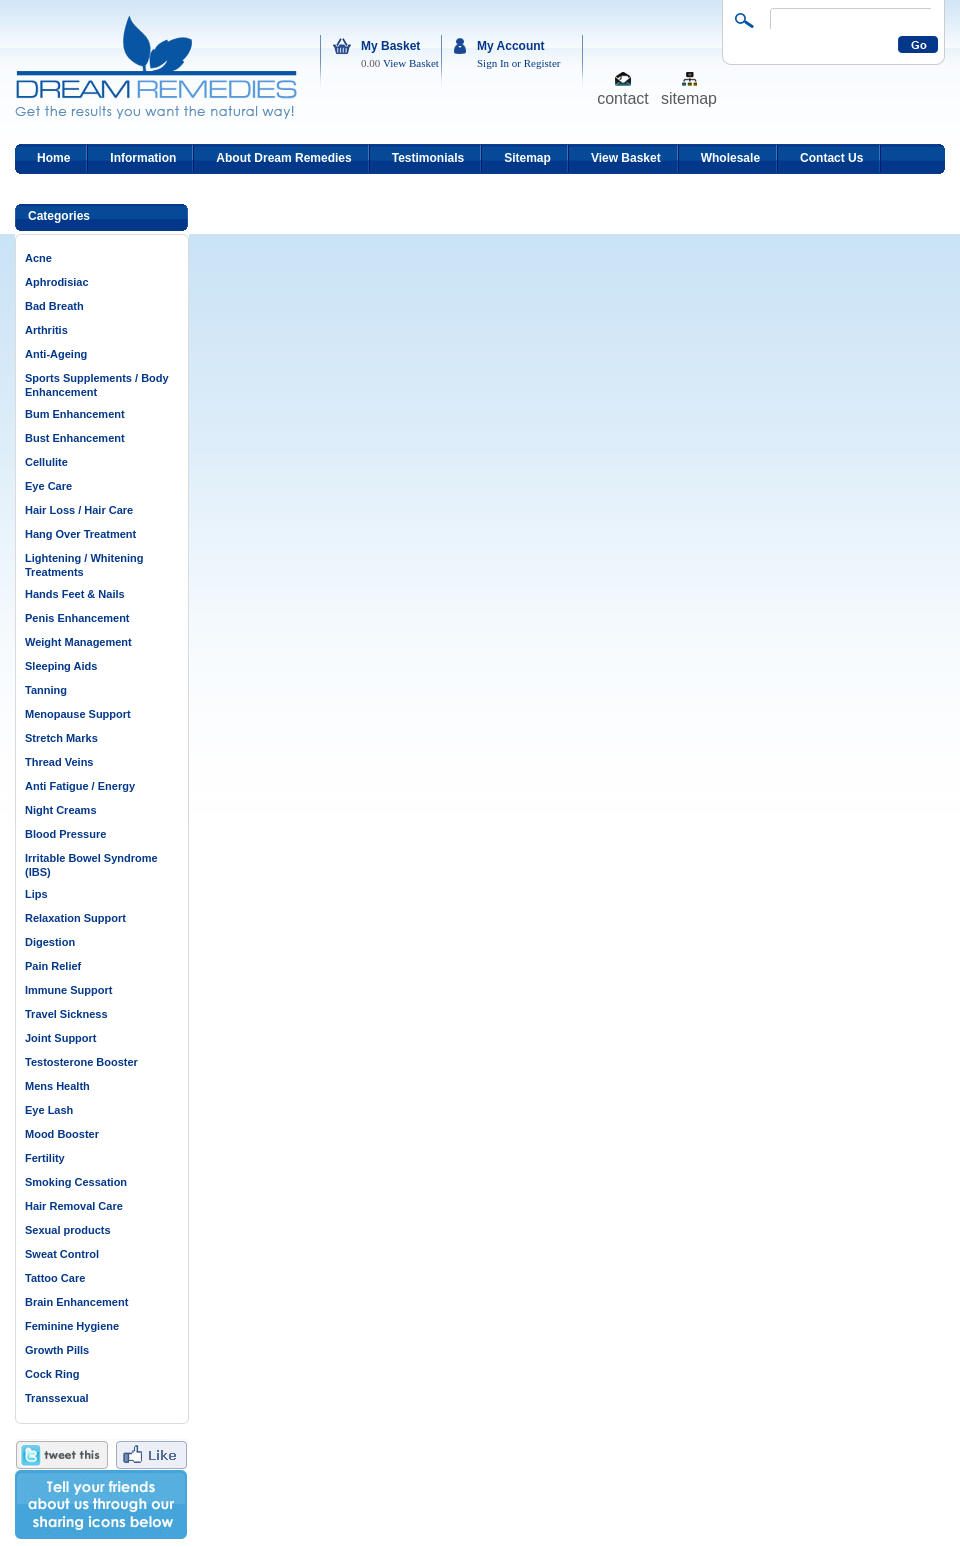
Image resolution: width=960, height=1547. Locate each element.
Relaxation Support (75, 918)
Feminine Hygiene (72, 1326)
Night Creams (61, 810)
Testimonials (428, 158)
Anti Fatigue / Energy (80, 786)
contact (623, 97)
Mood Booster (62, 1134)
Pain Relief (53, 966)
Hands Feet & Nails (75, 594)
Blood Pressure (65, 834)
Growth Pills (57, 1350)
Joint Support (61, 1038)
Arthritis (46, 330)
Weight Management (78, 642)
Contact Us (831, 158)
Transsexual (57, 1398)
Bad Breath (54, 306)
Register (542, 63)
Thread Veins (59, 762)
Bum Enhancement (75, 414)
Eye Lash (49, 1110)
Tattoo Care (55, 1278)
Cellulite (46, 462)
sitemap (689, 97)
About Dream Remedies (283, 158)
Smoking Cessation (76, 1182)
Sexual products (68, 1230)
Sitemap (527, 158)
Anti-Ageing (56, 354)
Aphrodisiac (57, 282)
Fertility (45, 1158)
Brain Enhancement (76, 1302)
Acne (38, 258)
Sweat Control (62, 1254)
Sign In (493, 63)
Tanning (46, 690)
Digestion (50, 942)
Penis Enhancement (77, 618)
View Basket (411, 63)
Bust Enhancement (75, 438)
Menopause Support (78, 714)
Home (53, 158)
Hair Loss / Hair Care (79, 510)
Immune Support (68, 990)
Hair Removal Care (74, 1206)
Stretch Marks (61, 738)
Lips (36, 894)
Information (143, 158)
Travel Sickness (66, 1014)
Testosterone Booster (81, 1062)
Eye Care (48, 486)
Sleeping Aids (61, 666)
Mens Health (57, 1086)
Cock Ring (52, 1374)
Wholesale (730, 158)
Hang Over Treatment (80, 534)
